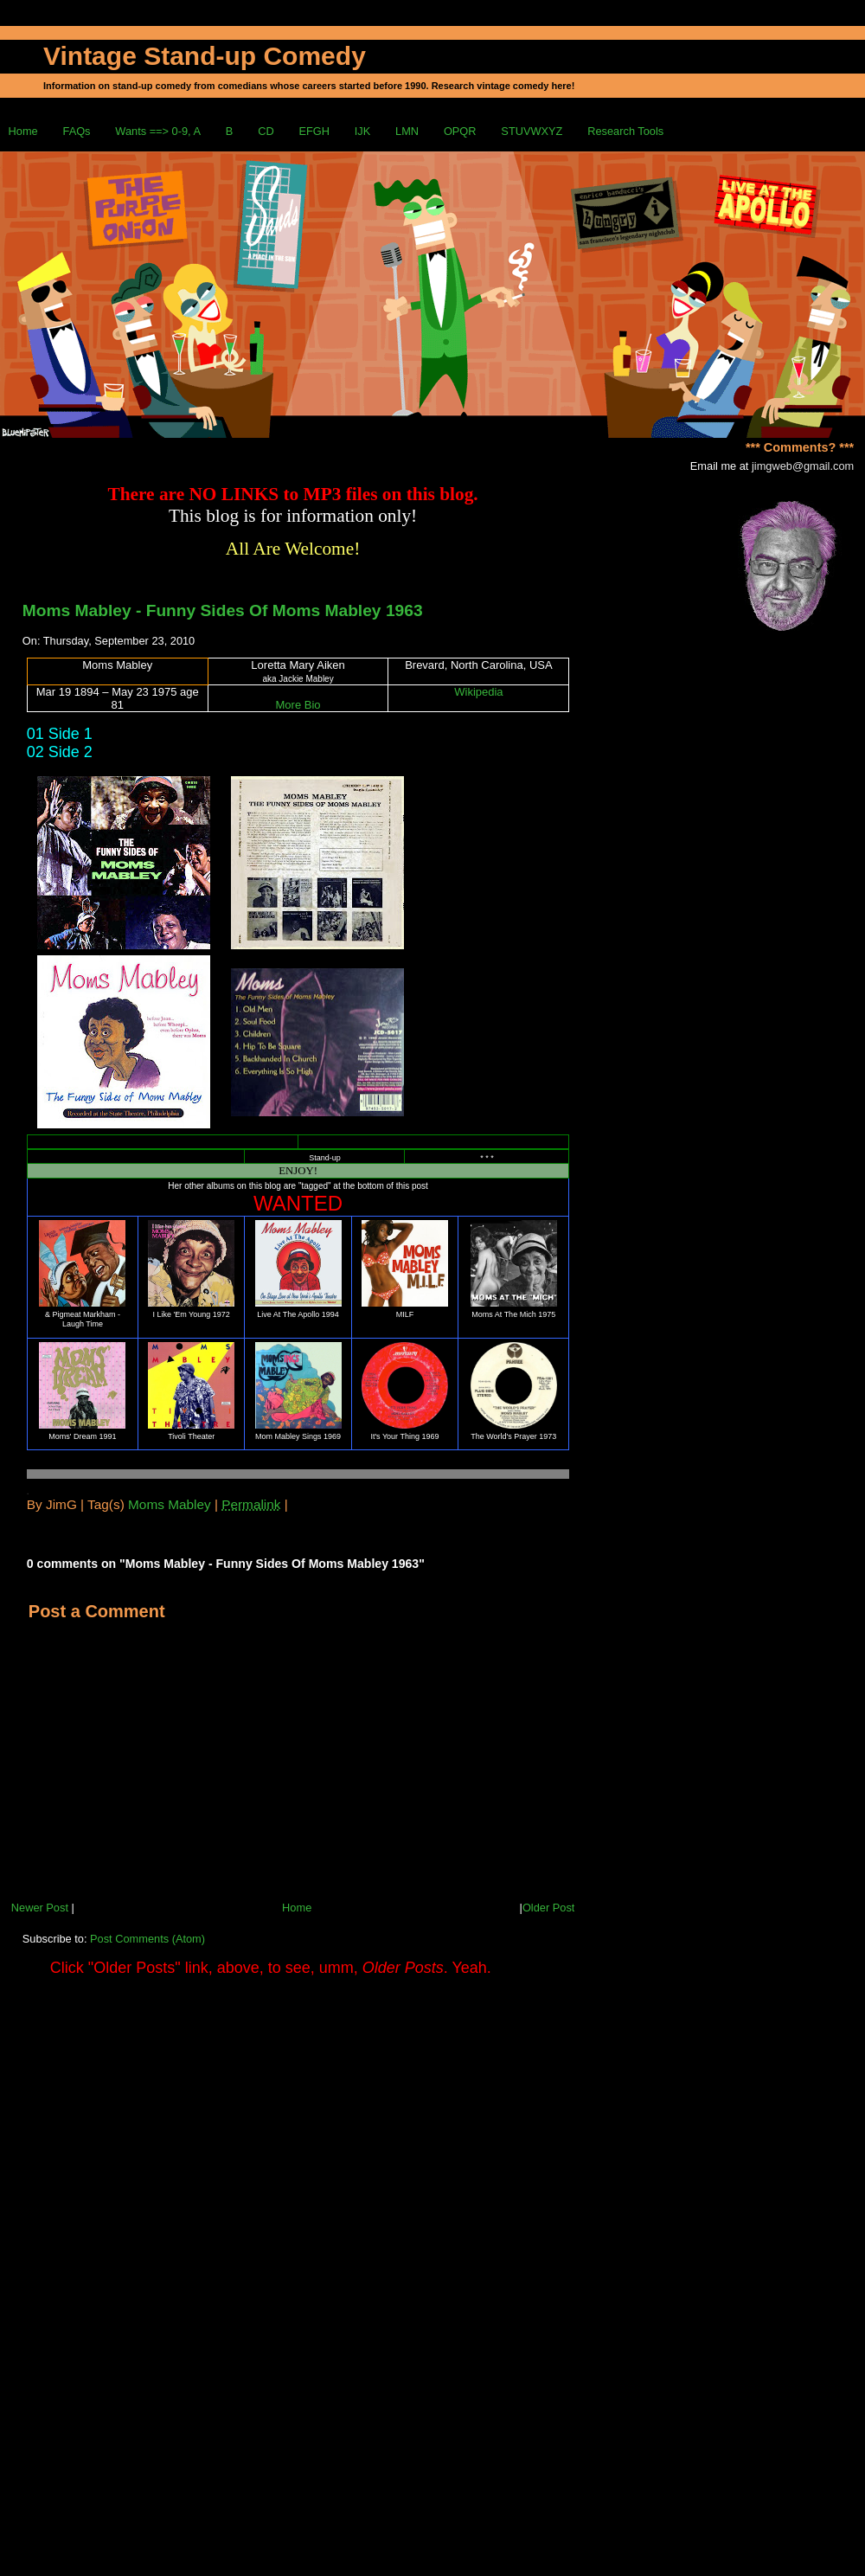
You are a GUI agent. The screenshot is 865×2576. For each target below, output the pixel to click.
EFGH (314, 131)
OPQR (460, 131)
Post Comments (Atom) (147, 1938)
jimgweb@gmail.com (803, 465)
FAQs (77, 131)
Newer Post (39, 1907)
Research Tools (625, 131)
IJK (363, 131)
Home (23, 131)
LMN (407, 131)
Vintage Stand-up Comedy (204, 56)
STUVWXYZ (531, 131)
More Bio (298, 704)
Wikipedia (478, 691)
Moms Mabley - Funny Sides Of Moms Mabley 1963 (222, 610)
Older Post (548, 1907)
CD (265, 131)
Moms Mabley (169, 1504)
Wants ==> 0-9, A (158, 131)
